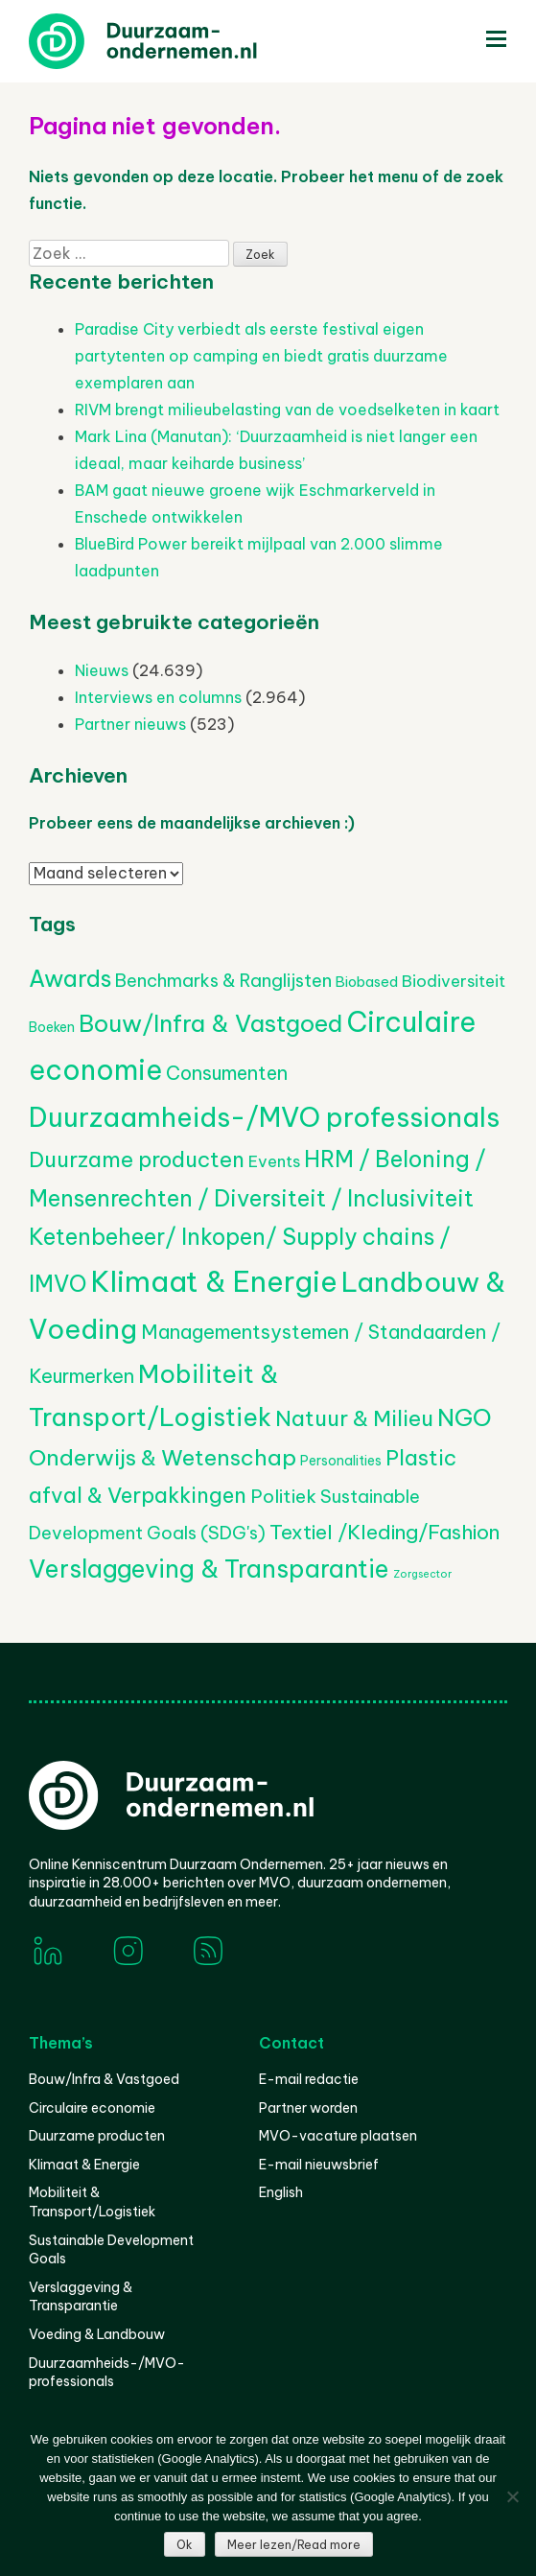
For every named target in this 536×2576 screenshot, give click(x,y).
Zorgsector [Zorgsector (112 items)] (422, 1574)
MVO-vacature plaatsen (338, 2135)
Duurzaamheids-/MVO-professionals (107, 2372)
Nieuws (101, 670)
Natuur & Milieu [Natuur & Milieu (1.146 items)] (354, 1418)
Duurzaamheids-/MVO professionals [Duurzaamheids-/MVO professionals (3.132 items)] (264, 1117)
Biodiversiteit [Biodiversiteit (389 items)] (453, 981)
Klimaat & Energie (84, 2164)
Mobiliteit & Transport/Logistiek (92, 2202)
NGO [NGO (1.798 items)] (464, 1417)
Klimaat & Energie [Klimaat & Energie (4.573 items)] (214, 1282)
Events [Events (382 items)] (274, 1161)
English (281, 2192)
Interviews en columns (158, 697)
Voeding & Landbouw (97, 2334)
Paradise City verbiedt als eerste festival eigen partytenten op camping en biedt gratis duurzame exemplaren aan (261, 355)
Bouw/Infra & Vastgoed (104, 2079)
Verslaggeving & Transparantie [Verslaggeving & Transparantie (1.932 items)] (209, 1569)
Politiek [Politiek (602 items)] (283, 1496)
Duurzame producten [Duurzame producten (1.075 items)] (137, 1159)
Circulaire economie (92, 2108)
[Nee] (512, 2496)
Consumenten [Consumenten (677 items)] (227, 1073)
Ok (184, 2545)
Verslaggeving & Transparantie (80, 2297)
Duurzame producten (97, 2135)
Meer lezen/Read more (294, 2545)
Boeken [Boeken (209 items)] (52, 1027)
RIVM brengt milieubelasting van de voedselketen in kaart (287, 409)
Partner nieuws (130, 724)
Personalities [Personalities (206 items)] (341, 1460)
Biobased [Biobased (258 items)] (367, 981)
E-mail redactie (309, 2079)
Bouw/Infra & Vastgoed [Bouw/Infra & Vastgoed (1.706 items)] (210, 1023)
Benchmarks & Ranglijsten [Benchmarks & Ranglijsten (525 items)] (223, 981)
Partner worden (308, 2108)
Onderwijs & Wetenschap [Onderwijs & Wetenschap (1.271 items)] (162, 1457)
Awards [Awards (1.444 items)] (70, 978)
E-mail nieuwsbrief (319, 2164)
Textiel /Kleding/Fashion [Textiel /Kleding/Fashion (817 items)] (384, 1531)
